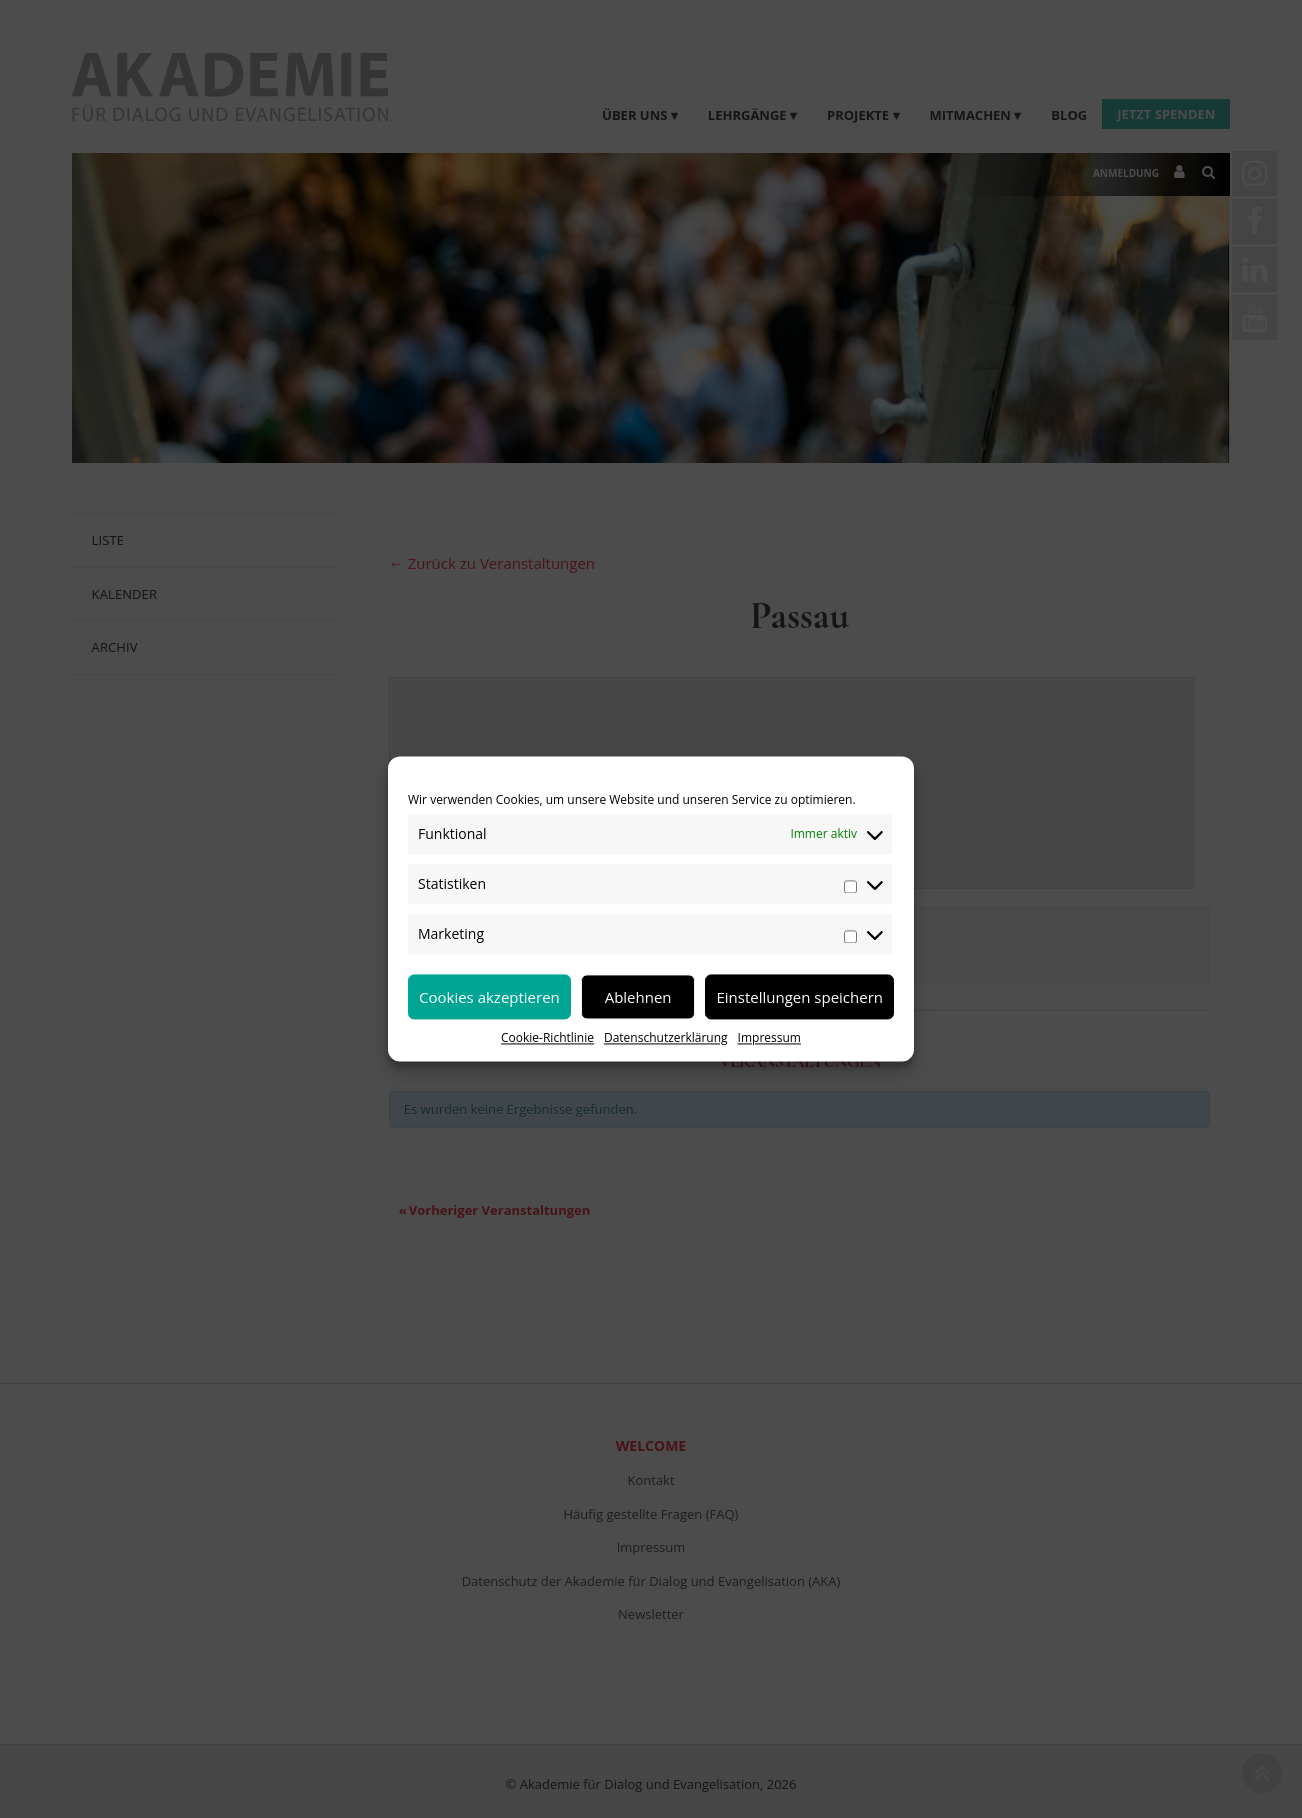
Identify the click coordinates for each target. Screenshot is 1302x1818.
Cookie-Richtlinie (547, 1037)
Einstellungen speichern (799, 997)
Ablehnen (638, 997)
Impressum (769, 1037)
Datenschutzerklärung (666, 1037)
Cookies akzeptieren (489, 997)
